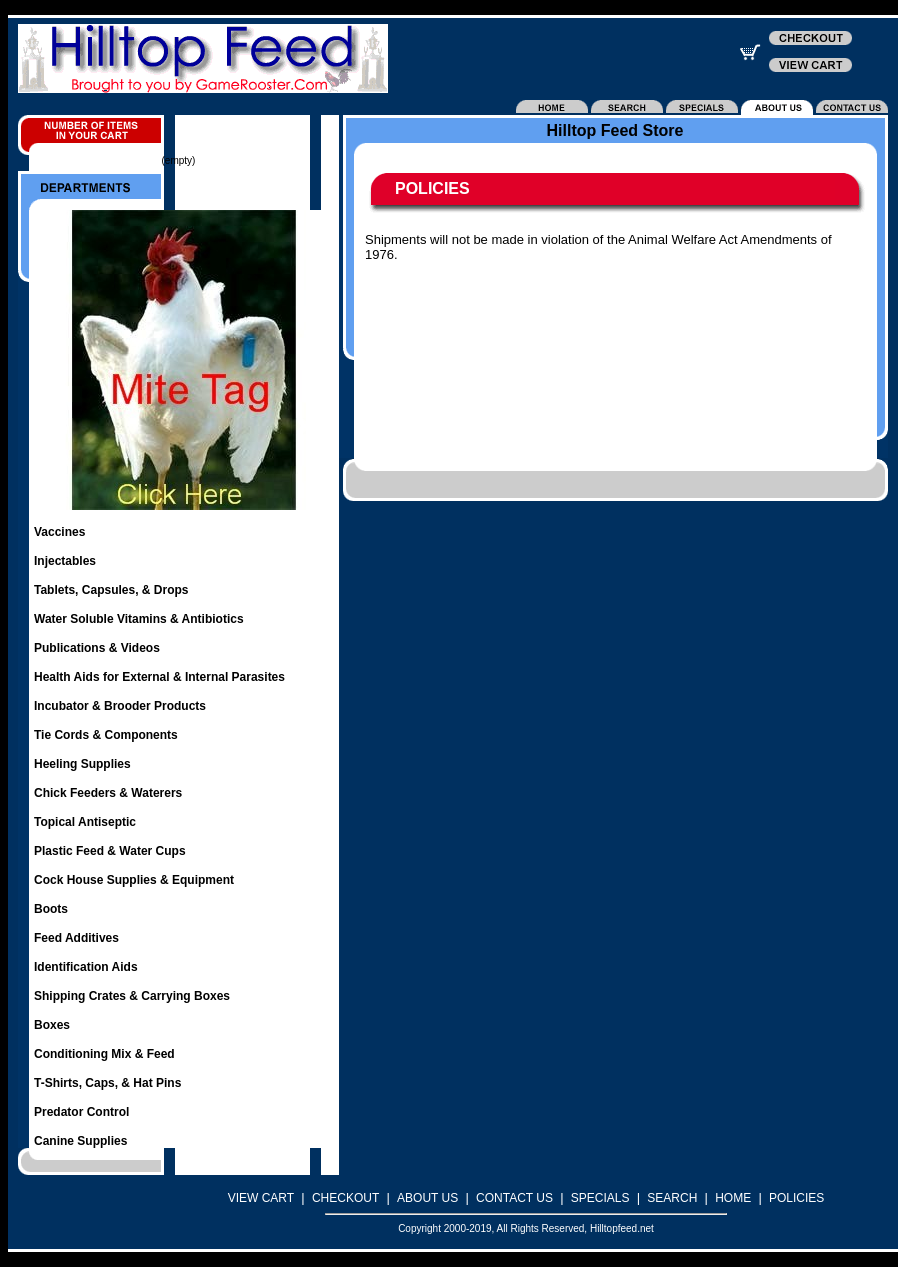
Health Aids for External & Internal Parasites (159, 677)
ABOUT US (427, 1198)
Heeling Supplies (82, 764)
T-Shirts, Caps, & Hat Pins (107, 1083)
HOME (733, 1198)
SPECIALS (600, 1198)
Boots (51, 909)
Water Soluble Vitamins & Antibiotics (139, 619)
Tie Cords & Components (106, 735)
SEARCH (672, 1198)
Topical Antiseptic (85, 822)
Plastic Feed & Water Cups (110, 851)
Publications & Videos (97, 648)
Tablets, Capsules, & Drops (111, 590)
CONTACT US (514, 1198)
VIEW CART (261, 1198)
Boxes (52, 1025)
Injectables (65, 561)
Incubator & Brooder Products (120, 706)
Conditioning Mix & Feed (104, 1054)
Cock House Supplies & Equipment (134, 880)
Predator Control (81, 1112)
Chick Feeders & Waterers (108, 793)
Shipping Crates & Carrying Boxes (132, 996)
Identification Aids (86, 967)
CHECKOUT (345, 1198)
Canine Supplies (80, 1141)
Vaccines (59, 532)
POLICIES (796, 1198)
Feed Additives (76, 938)
